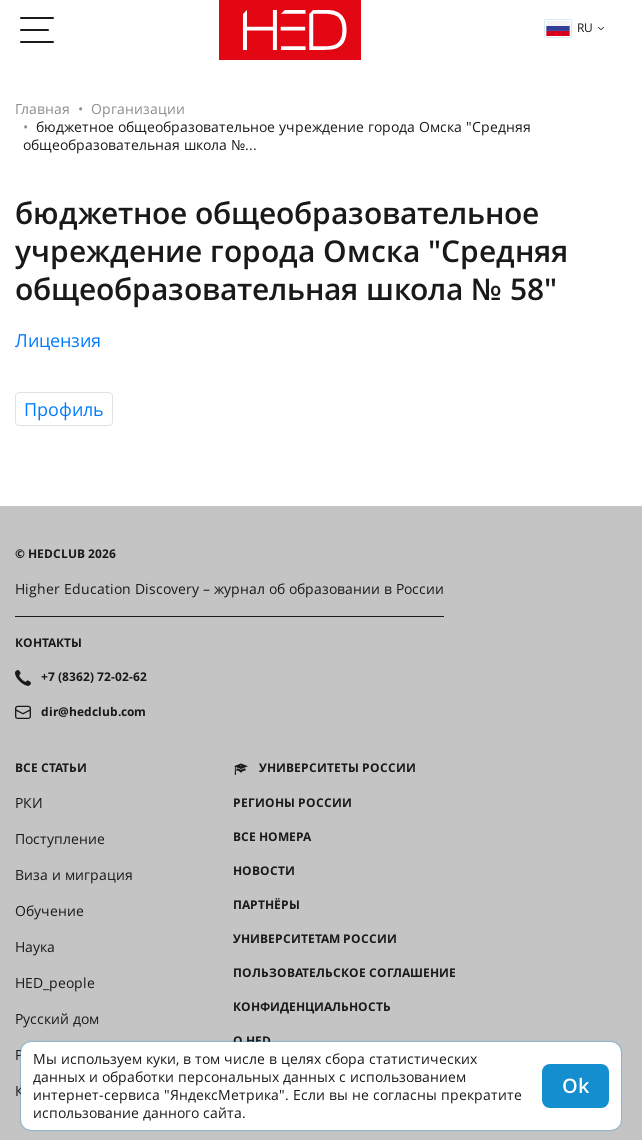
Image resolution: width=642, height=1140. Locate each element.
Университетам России (315, 939)
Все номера (272, 837)
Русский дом (57, 1019)
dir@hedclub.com (93, 712)
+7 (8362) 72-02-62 (94, 677)
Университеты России (337, 768)
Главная (42, 108)
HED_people (55, 983)
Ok (575, 1085)
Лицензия (58, 340)
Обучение (49, 911)
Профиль (64, 409)
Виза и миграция (74, 875)
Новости (264, 871)
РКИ (29, 803)
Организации (138, 108)
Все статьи (51, 768)
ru (569, 27)
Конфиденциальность (312, 1007)
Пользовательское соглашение (344, 973)
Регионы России (292, 803)
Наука (35, 947)
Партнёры (266, 905)
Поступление (60, 839)
